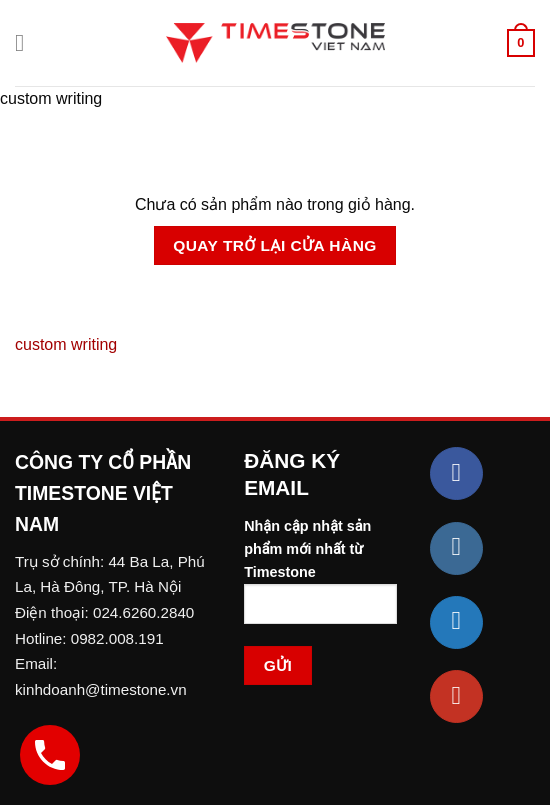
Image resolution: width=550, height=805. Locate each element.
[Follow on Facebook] (456, 473)
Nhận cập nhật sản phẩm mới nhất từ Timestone (320, 579)
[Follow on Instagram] (456, 548)
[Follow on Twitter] (456, 622)
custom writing (66, 344)
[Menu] (27, 42)
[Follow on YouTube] (456, 696)
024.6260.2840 (143, 612)
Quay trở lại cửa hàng (275, 245)
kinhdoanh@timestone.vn (101, 689)
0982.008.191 (117, 638)
